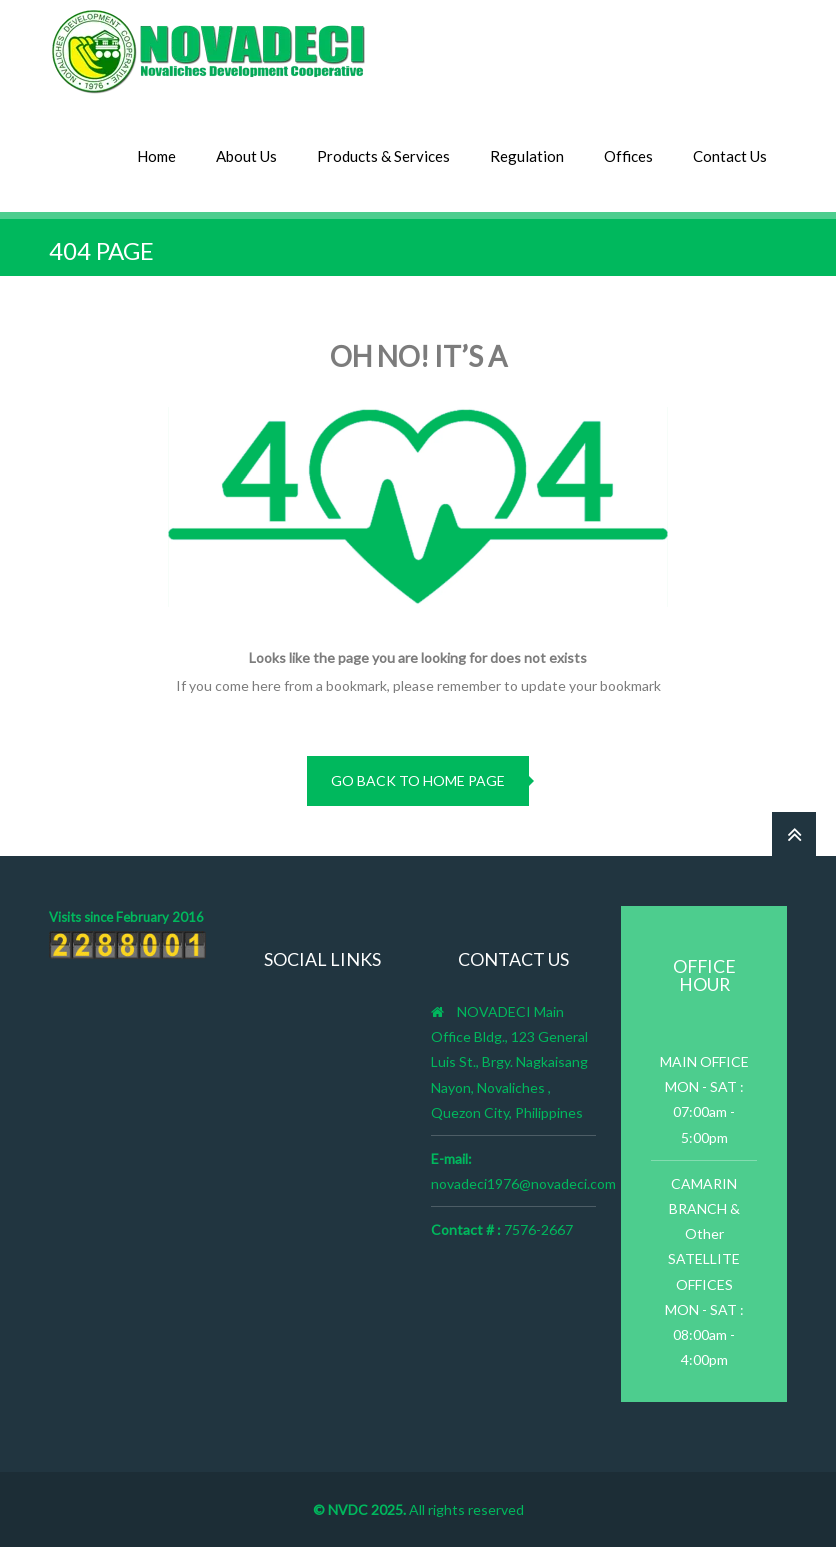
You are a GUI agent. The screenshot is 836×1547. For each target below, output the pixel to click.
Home (156, 156)
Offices (628, 156)
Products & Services (383, 156)
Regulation (527, 156)
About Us (246, 156)
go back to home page (418, 780)
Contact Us (730, 156)
